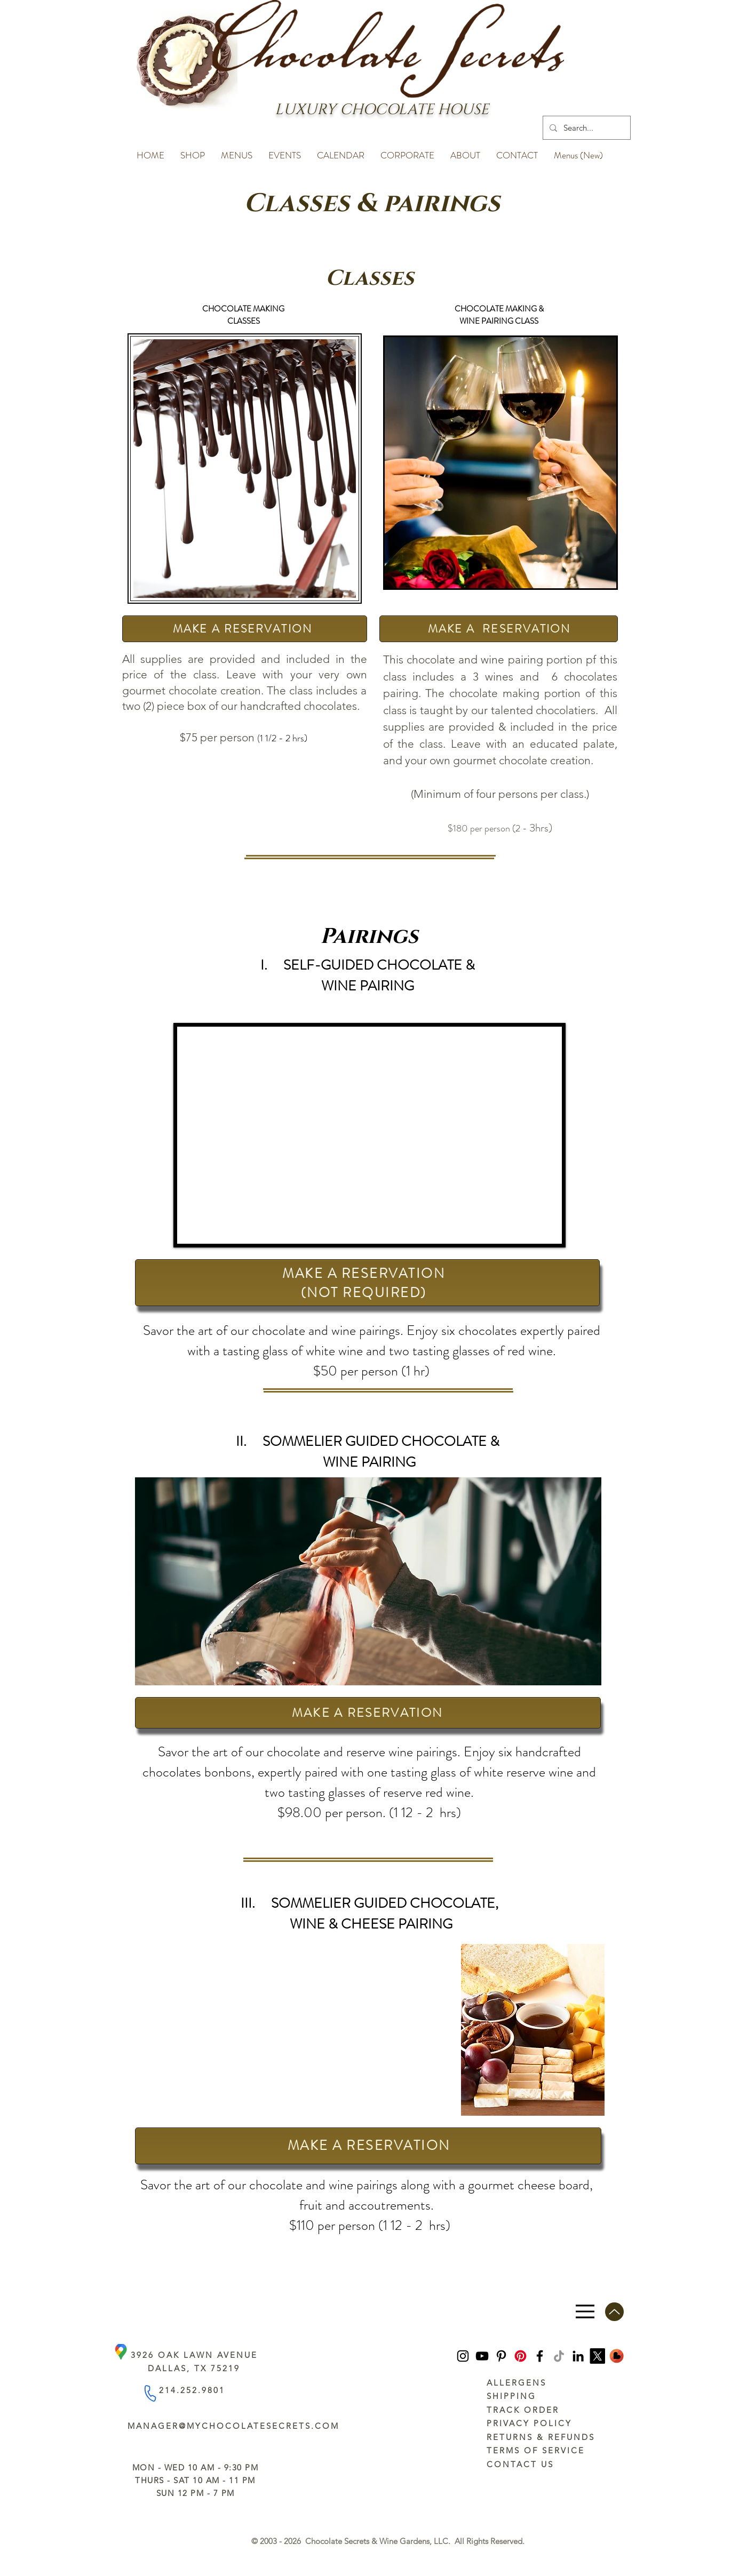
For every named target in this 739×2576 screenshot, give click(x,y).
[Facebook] (539, 2356)
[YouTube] (482, 2356)
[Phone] (150, 2393)
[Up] (614, 2311)
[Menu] (585, 2311)
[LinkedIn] (578, 2356)
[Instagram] (463, 2356)
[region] (500, 462)
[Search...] (585, 127)
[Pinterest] (501, 2356)
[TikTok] (559, 2356)
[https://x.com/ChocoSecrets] (597, 2356)
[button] (192, 150)
